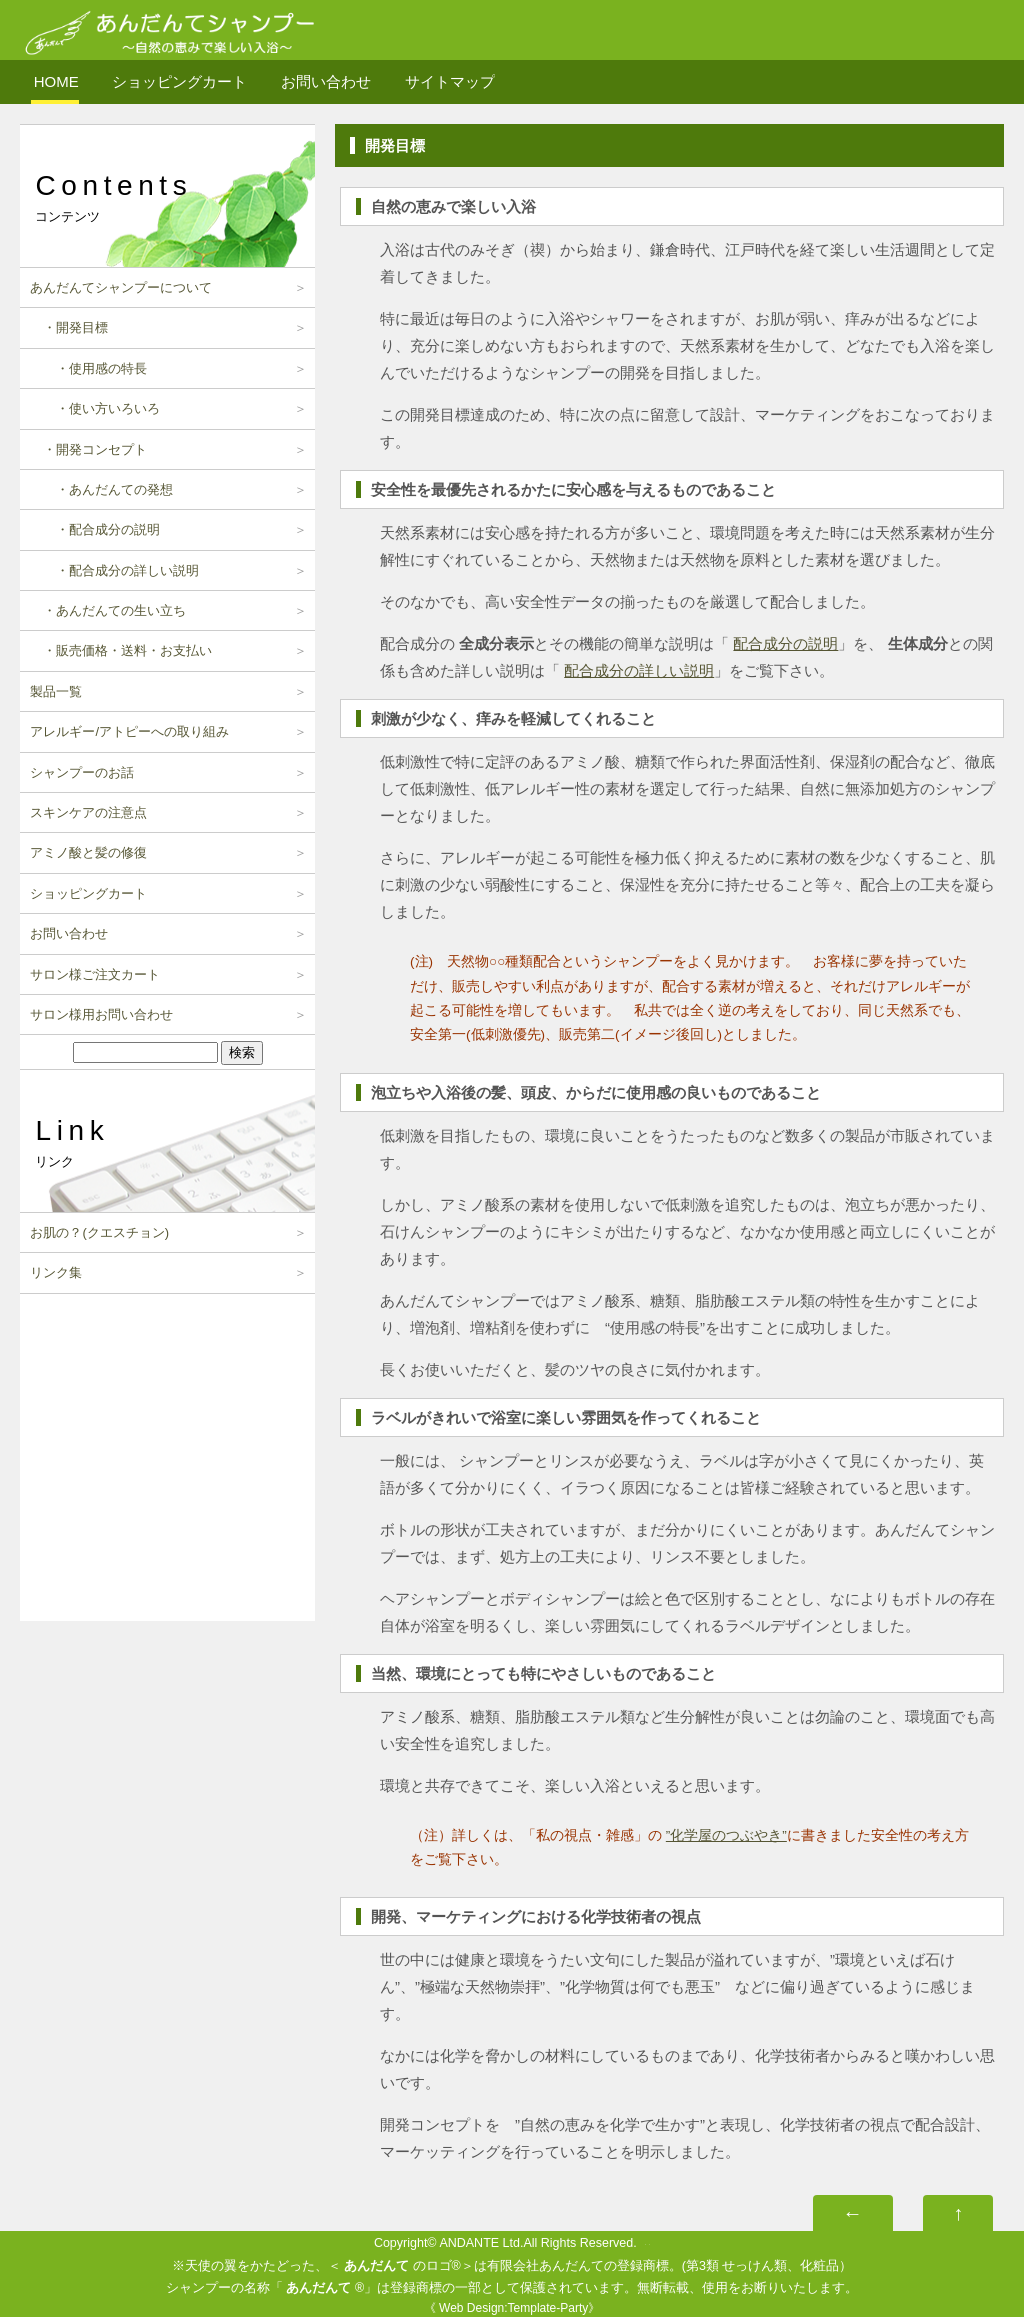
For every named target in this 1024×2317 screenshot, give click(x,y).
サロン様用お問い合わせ (101, 1014)
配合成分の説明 (785, 643)
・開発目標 (69, 327)
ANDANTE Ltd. (481, 2243)
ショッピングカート (179, 81)
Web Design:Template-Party (513, 2308)
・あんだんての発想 (101, 489)
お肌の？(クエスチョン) (99, 1232)
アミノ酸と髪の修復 (88, 852)
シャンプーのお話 (82, 772)
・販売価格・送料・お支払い (121, 650)
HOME (56, 81)
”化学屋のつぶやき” (726, 1835)
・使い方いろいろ (95, 408)
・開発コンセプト (88, 449)
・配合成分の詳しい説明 (114, 570)
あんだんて (376, 2266)
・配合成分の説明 (95, 529)
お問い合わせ (326, 81)
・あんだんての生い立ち (108, 610)
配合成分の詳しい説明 (639, 670)
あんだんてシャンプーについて (121, 287)
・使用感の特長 (88, 368)
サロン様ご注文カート (95, 974)
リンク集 (56, 1272)
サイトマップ (450, 81)
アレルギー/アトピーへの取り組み (129, 731)
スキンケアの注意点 (88, 812)
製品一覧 (56, 691)
